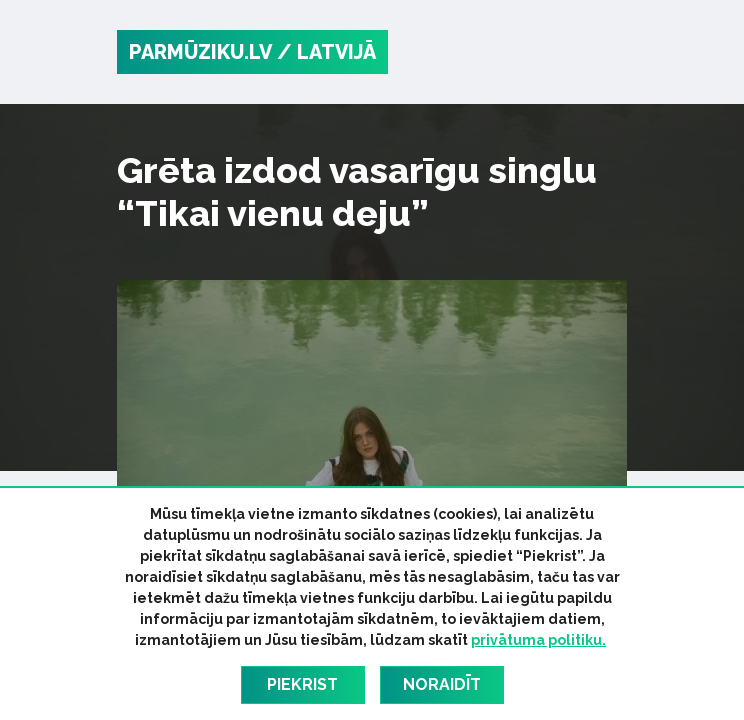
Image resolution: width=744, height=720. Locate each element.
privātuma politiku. (538, 640)
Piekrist (302, 684)
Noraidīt (442, 684)
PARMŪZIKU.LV (200, 52)
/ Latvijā (326, 52)
